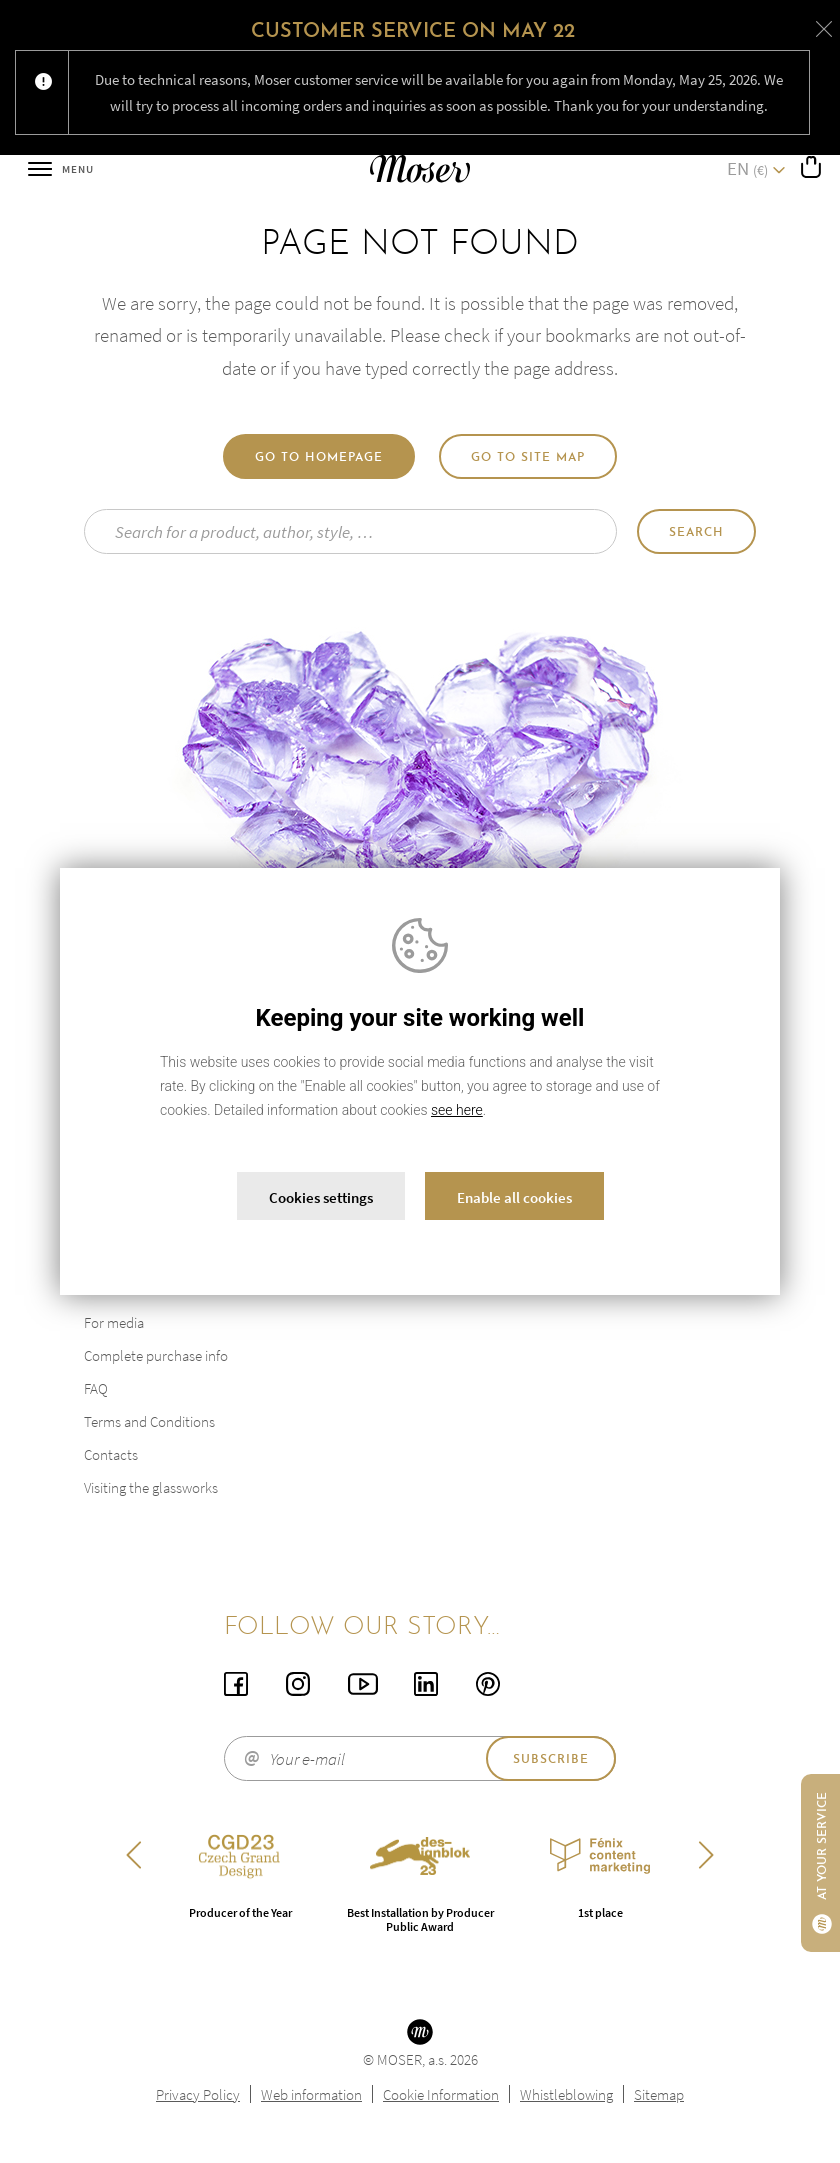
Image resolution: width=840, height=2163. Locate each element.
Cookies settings (321, 1197)
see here (457, 1110)
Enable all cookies (514, 1197)
